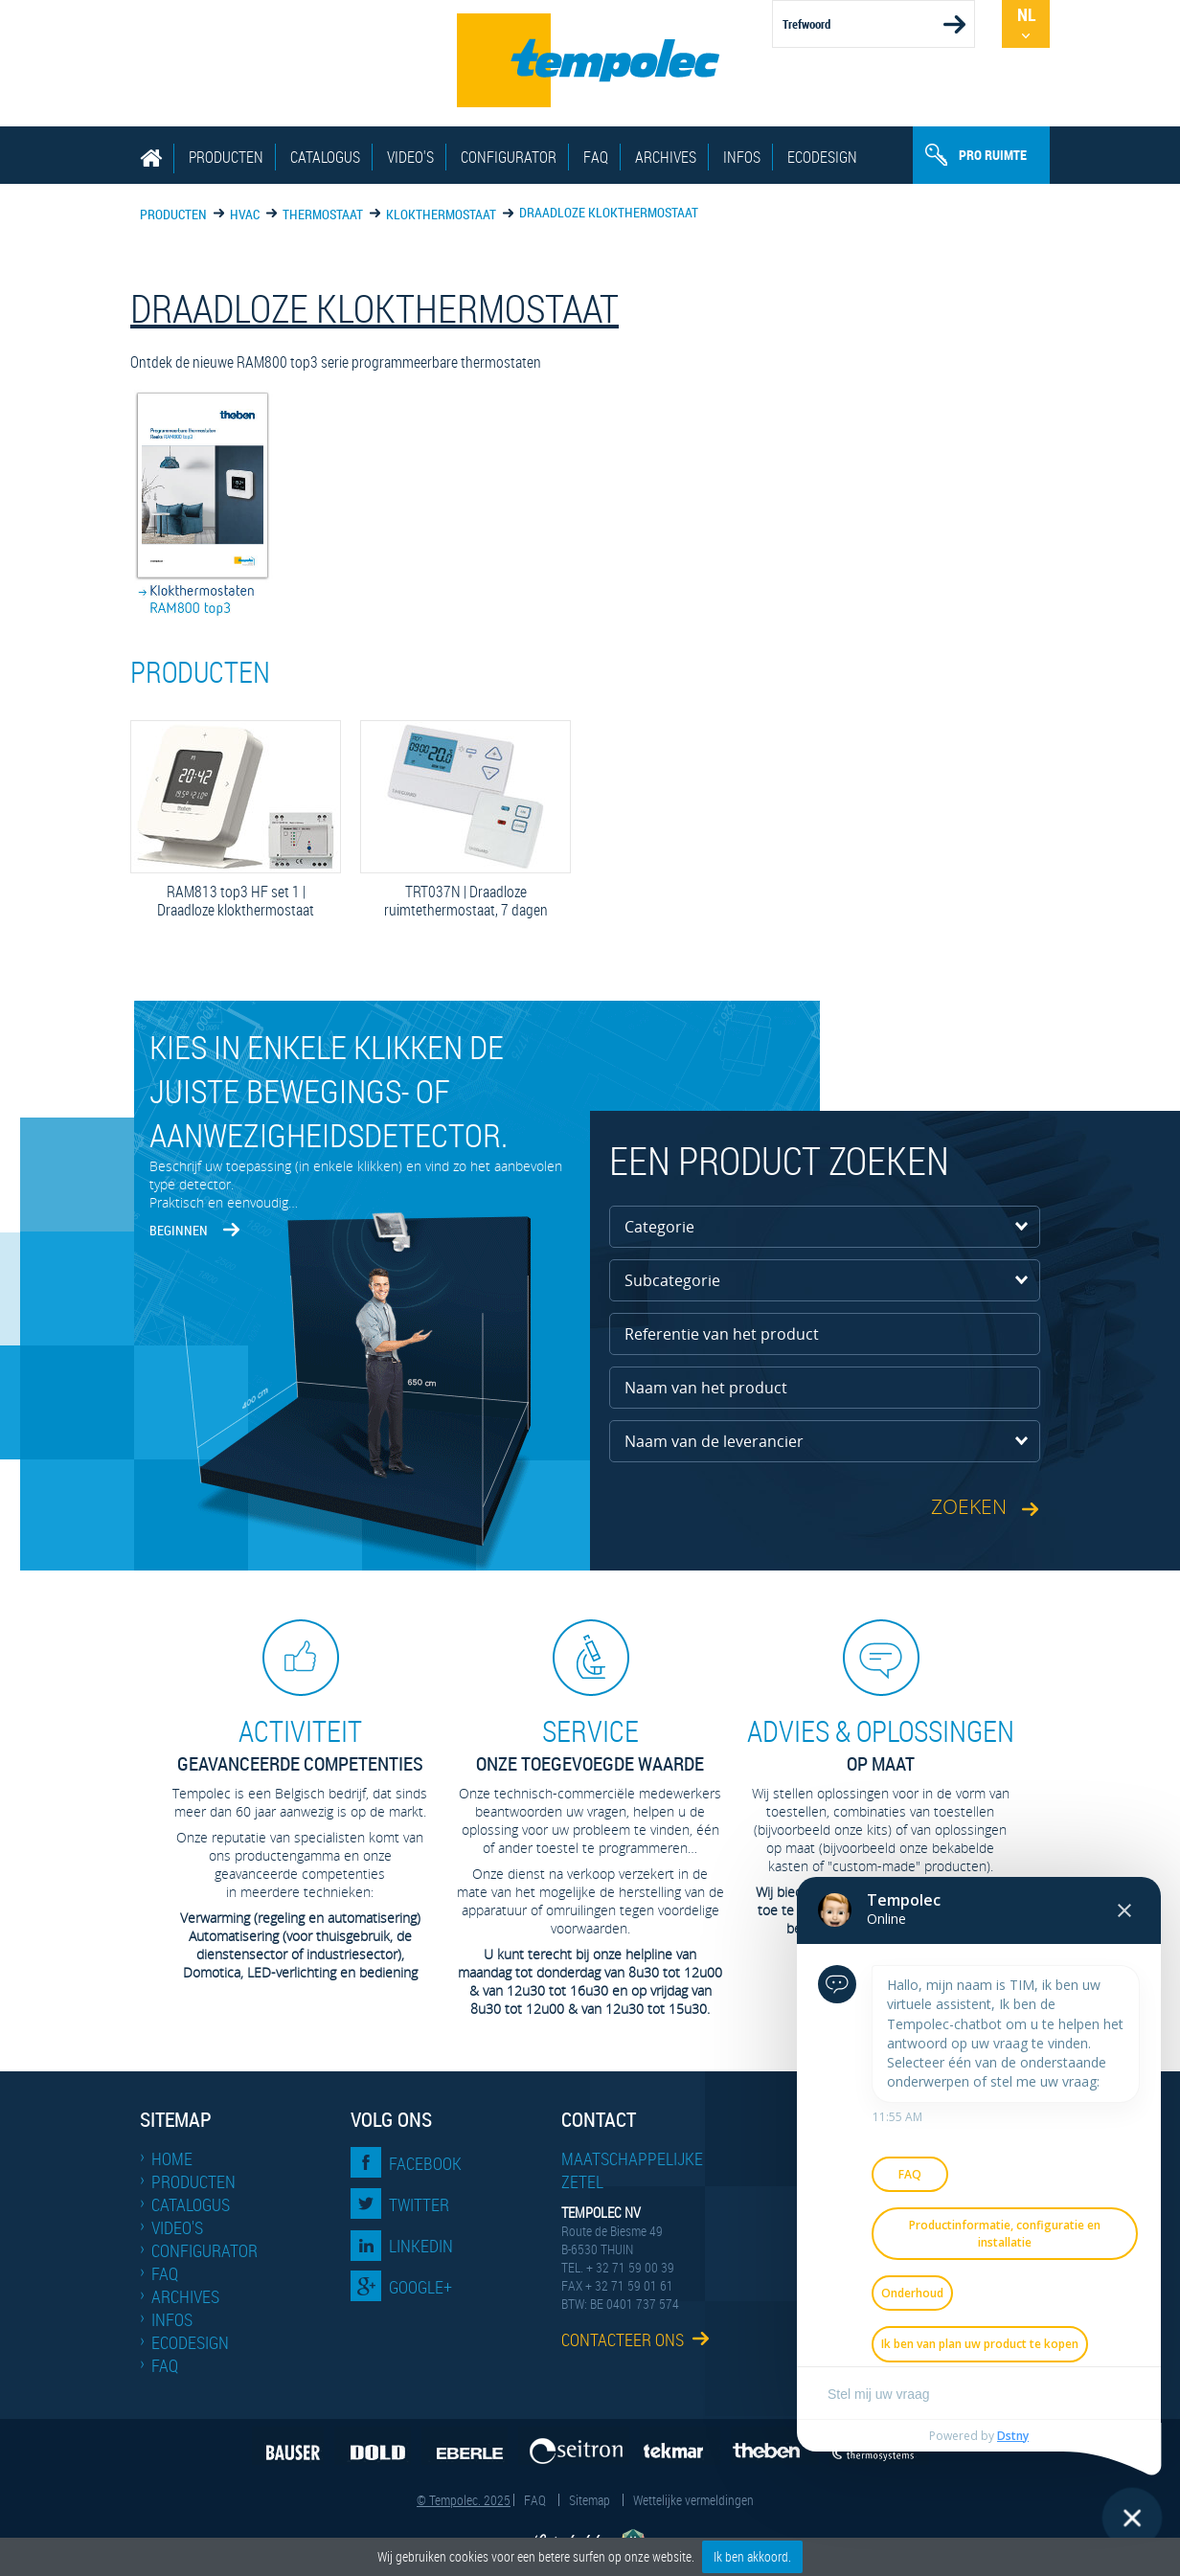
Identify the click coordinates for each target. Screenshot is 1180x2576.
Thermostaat (323, 214)
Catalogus (325, 157)
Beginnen (178, 1230)
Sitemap (589, 2500)
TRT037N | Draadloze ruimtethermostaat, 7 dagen (465, 901)
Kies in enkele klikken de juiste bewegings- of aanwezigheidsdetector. (328, 1091)
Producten (226, 157)
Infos (741, 157)
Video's (410, 157)
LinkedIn (421, 2245)
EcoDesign (822, 157)
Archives (665, 157)
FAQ (595, 157)
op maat (880, 1744)
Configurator (508, 157)
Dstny (1013, 2436)
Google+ (420, 2286)
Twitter (419, 2204)
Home (172, 2158)
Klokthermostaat (441, 214)
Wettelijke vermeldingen (693, 2500)
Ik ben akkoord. (752, 2556)
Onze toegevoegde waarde (590, 1744)
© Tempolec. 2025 (464, 2500)
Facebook (425, 2163)
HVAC (245, 214)
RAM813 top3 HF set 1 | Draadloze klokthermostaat (235, 901)
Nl (1026, 14)
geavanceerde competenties (300, 1744)
